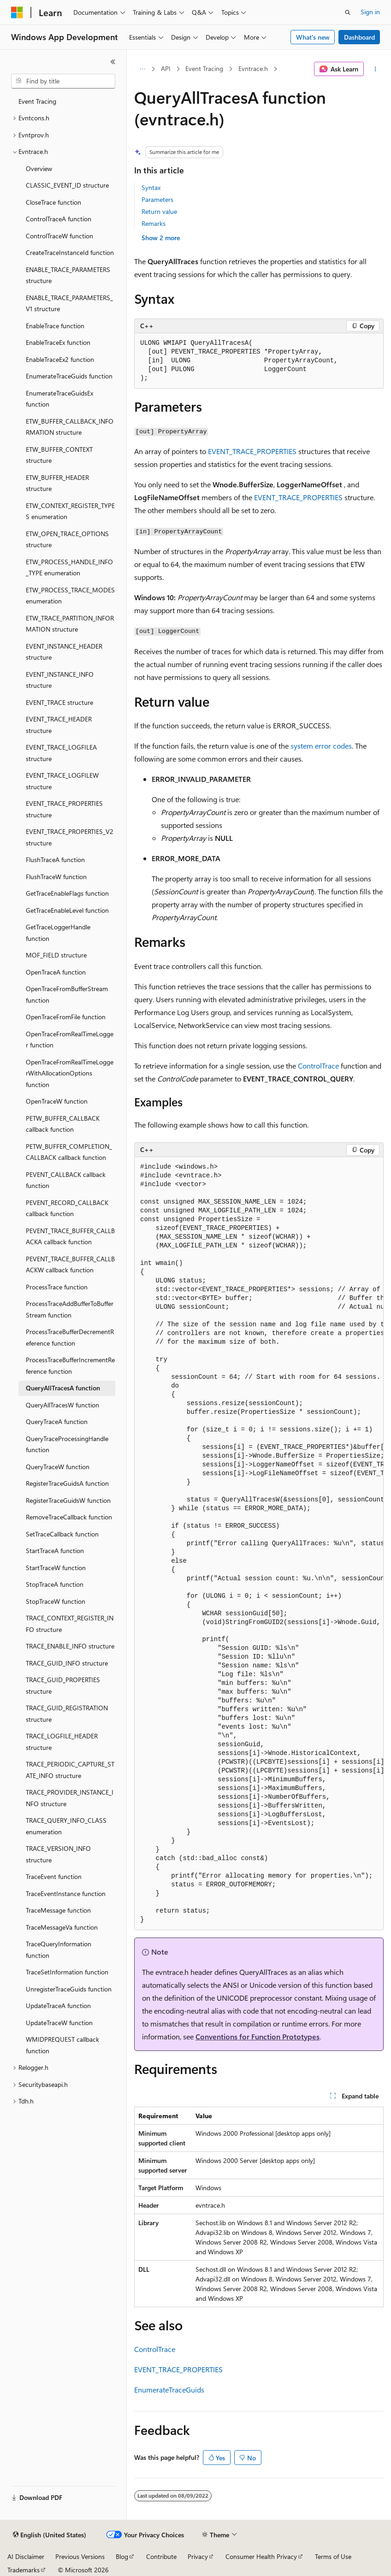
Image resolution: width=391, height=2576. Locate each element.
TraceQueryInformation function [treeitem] (58, 1949)
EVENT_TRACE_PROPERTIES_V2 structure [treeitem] (69, 837)
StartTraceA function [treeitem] (55, 1550)
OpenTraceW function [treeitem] (57, 1101)
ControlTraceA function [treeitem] (58, 218)
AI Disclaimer (25, 2556)
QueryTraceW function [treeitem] (57, 1466)
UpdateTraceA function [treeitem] (58, 2005)
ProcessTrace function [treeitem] (57, 1286)
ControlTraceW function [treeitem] (59, 235)
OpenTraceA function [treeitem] (56, 972)
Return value (159, 211)
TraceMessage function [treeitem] (58, 1910)
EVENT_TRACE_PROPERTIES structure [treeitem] (64, 809)
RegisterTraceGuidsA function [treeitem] (67, 1483)
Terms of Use (333, 2556)
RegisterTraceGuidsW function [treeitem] (68, 1500)
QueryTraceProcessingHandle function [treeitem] (67, 1444)
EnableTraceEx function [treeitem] (58, 342)
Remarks (154, 223)
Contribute (161, 2556)
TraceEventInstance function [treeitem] (66, 1893)
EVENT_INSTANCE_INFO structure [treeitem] (60, 680)
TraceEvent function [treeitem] (54, 1876)
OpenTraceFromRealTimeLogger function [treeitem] (69, 1039)
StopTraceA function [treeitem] (54, 1584)
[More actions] (375, 69)
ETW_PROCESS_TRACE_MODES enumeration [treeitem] (70, 595)
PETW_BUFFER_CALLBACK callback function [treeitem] (63, 1124)
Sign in (370, 11)
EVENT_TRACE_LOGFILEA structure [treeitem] (61, 753)
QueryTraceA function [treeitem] (57, 1421)
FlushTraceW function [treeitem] (56, 876)
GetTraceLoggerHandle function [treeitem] (58, 932)
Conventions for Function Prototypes (258, 2036)
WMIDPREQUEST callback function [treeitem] (62, 2045)
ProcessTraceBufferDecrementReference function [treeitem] (70, 1337)
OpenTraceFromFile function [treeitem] (66, 1016)
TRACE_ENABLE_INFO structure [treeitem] (70, 1646)
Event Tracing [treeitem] (37, 101)
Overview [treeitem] (39, 168)
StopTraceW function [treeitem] (55, 1601)
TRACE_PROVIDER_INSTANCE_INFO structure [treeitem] (69, 1798)
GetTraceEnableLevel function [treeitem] (67, 910)
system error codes (321, 745)
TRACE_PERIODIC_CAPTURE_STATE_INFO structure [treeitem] (70, 1770)
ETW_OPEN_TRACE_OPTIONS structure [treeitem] (67, 539)
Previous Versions (80, 2556)
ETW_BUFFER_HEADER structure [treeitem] (57, 483)
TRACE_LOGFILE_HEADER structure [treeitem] (62, 1741)
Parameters (157, 199)
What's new (313, 37)
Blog (122, 2556)
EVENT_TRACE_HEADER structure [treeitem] (59, 725)
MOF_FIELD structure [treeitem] (56, 955)
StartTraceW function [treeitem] (56, 1567)
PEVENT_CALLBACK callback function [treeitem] (66, 1180)
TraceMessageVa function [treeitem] (62, 1927)
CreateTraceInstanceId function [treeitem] (70, 252)
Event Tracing (204, 68)
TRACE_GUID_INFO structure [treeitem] (67, 1663)
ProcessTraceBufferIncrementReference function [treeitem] (70, 1365)
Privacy (198, 2556)
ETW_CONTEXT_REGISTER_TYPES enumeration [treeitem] (70, 511)
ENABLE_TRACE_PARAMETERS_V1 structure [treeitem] (69, 303)
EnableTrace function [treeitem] (55, 325)
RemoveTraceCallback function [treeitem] (69, 1517)
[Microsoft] (17, 12)
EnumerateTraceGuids (169, 2389)
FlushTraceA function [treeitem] (55, 859)
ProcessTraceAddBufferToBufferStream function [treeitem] (69, 1309)
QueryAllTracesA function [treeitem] (63, 1387)
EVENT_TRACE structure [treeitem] (59, 702)
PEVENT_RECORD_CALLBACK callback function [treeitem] (67, 1208)
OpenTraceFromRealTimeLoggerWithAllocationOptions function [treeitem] (69, 1073)
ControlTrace (318, 1065)
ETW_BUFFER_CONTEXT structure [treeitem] (59, 455)
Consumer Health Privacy (261, 2556)
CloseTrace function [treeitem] (53, 202)
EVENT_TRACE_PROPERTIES (252, 451)
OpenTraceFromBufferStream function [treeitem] (67, 994)
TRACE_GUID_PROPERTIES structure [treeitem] (63, 1685)
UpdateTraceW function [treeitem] (59, 2022)
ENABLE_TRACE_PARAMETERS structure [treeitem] (68, 275)
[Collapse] (113, 61)
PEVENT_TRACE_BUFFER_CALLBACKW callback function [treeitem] (70, 1264)
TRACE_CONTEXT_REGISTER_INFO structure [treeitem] (69, 1623)
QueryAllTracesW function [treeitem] (62, 1404)
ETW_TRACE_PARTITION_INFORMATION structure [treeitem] (70, 624)
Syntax (151, 187)
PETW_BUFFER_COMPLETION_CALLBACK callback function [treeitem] (69, 1152)
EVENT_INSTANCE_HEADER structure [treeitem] (64, 652)
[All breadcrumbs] (142, 69)
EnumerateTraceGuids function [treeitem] (69, 376)
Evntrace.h (253, 68)
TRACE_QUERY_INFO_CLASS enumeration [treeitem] (66, 1826)
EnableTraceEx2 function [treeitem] (60, 359)
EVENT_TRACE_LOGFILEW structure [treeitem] (62, 781)
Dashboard (359, 37)
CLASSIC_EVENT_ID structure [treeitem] (67, 185)
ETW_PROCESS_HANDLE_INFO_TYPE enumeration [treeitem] (69, 567)
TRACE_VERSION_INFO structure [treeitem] (58, 1854)
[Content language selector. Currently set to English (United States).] (49, 2535)
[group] (259, 1543)
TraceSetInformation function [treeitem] (67, 1971)
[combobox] (63, 81)
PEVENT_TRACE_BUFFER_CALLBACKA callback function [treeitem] (70, 1236)
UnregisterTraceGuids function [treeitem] (69, 1989)
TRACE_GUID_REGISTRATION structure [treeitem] (67, 1713)
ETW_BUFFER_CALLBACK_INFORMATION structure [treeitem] (69, 427)
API (166, 68)
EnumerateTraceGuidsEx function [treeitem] (59, 399)
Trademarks (23, 2569)
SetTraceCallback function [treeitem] (62, 1534)
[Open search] (347, 12)
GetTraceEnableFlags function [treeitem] (67, 893)
